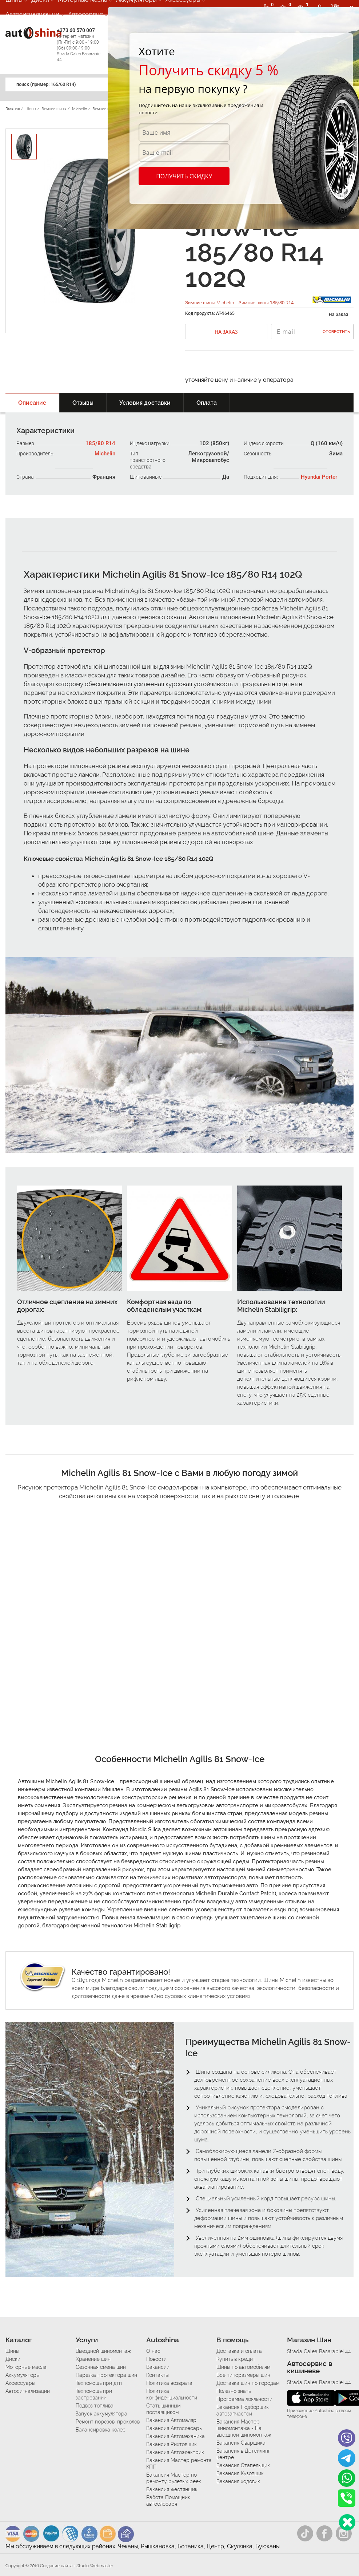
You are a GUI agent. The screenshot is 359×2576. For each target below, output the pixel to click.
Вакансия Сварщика (241, 2443)
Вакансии (157, 2367)
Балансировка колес (100, 2430)
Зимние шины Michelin (210, 302)
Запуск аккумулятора (101, 2414)
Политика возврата (169, 2383)
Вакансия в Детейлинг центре (243, 2454)
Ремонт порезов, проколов (108, 2422)
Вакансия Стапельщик (243, 2465)
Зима (336, 453)
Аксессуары (20, 2383)
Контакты (157, 2375)
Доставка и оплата (239, 2351)
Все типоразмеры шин (243, 2375)
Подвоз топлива (94, 2406)
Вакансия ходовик (238, 2481)
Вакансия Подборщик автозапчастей (242, 2410)
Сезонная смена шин (101, 2367)
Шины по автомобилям (243, 2367)
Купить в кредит (235, 2359)
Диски (12, 2359)
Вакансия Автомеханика (175, 2436)
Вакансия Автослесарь (174, 2428)
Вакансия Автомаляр (171, 2420)
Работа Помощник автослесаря (168, 2500)
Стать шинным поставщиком (163, 2409)
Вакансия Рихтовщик (171, 2444)
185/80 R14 (100, 443)
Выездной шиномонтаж (103, 2351)
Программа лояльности (244, 2399)
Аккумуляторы (22, 2375)
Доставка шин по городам (247, 2383)
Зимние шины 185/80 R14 (266, 302)
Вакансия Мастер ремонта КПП (179, 2463)
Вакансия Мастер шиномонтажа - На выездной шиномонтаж (243, 2428)
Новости (156, 2359)
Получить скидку (184, 176)
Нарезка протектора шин (106, 2375)
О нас (153, 2351)
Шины (12, 2351)
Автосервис (85, 14)
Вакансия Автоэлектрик (175, 2452)
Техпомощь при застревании (94, 2394)
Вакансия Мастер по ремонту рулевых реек (173, 2478)
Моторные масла (26, 2367)
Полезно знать (233, 2391)
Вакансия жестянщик (172, 2489)
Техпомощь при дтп (99, 2383)
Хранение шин (93, 2359)
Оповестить (336, 331)
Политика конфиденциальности (171, 2394)
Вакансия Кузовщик (240, 2473)
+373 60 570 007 (80, 45)
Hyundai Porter (319, 477)
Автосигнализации (32, 14)
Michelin (105, 453)
